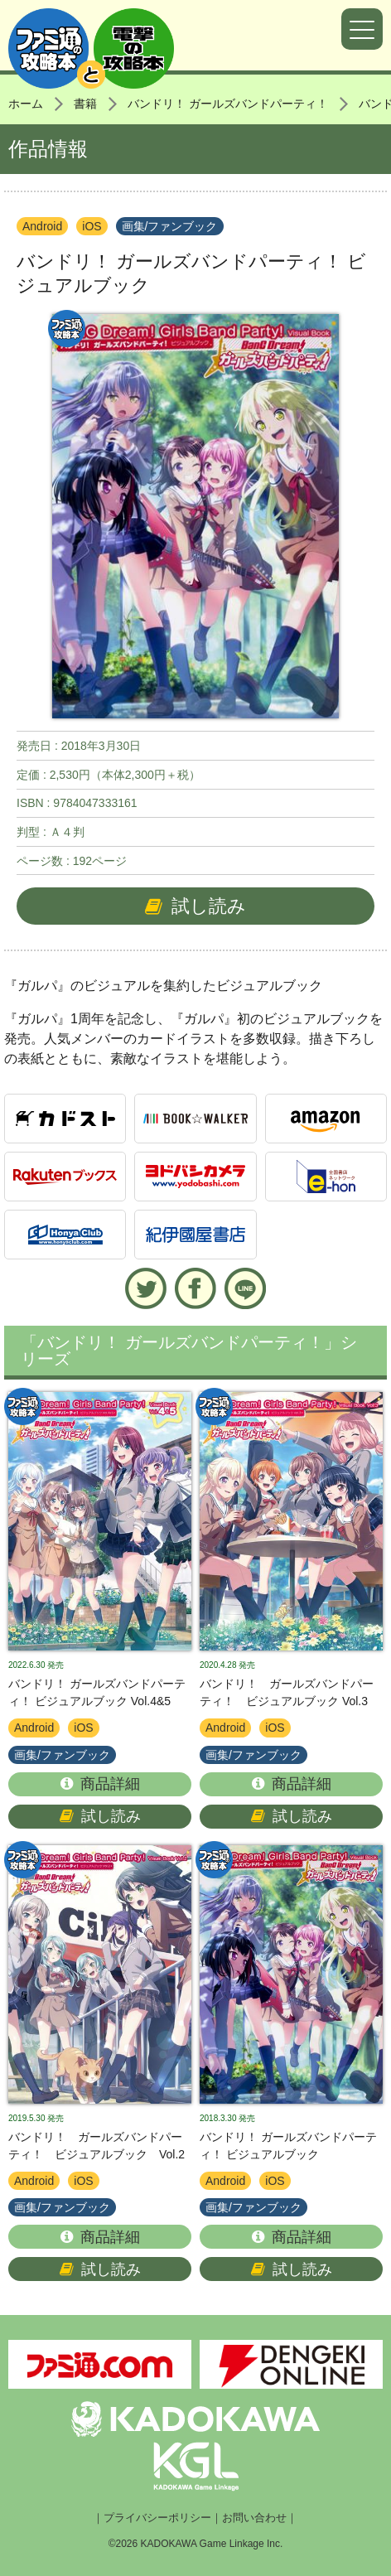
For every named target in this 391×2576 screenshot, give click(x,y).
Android (42, 226)
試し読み (195, 906)
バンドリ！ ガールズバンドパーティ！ (228, 103)
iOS (91, 226)
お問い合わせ (254, 2518)
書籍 (85, 103)
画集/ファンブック (170, 226)
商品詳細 (100, 1784)
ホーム (25, 103)
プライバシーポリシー (157, 2518)
